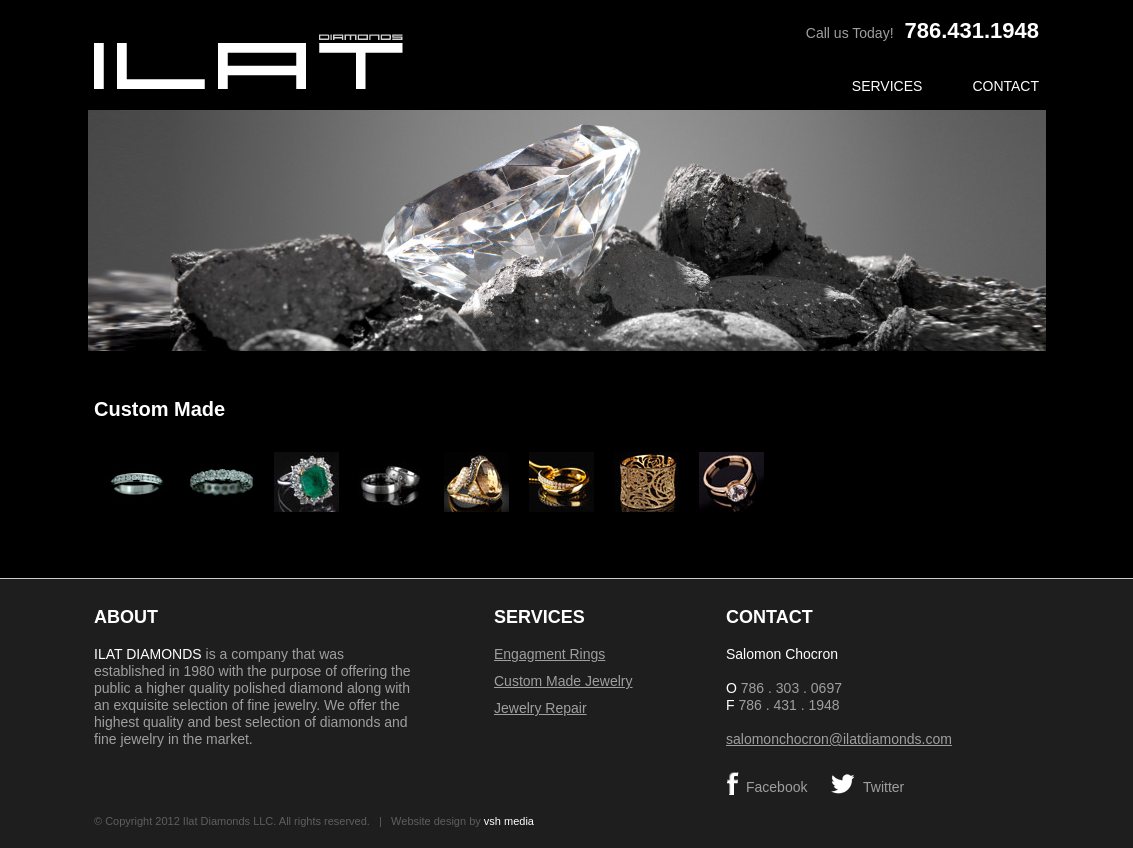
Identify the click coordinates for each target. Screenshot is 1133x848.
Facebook (776, 787)
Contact (1005, 86)
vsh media (509, 821)
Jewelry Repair (540, 708)
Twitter (883, 787)
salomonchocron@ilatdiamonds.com (839, 739)
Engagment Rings (549, 654)
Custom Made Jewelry (563, 681)
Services (887, 86)
